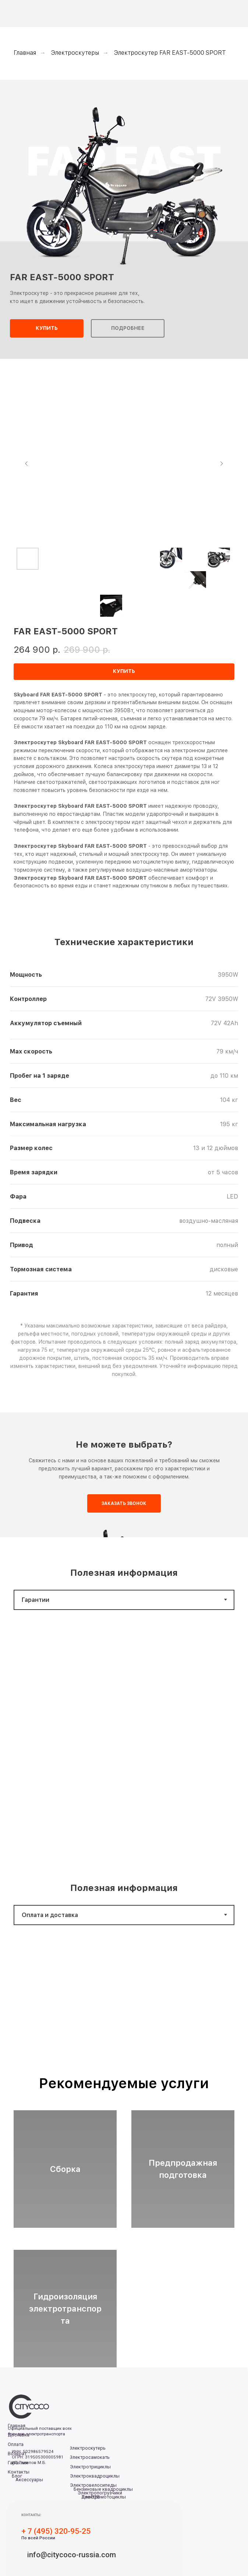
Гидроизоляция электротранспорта (65, 2308)
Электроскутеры (75, 52)
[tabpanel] (124, 1736)
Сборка (65, 2169)
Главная (25, 52)
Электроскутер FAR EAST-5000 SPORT (170, 52)
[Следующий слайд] (221, 463)
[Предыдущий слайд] (26, 463)
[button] (47, 328)
